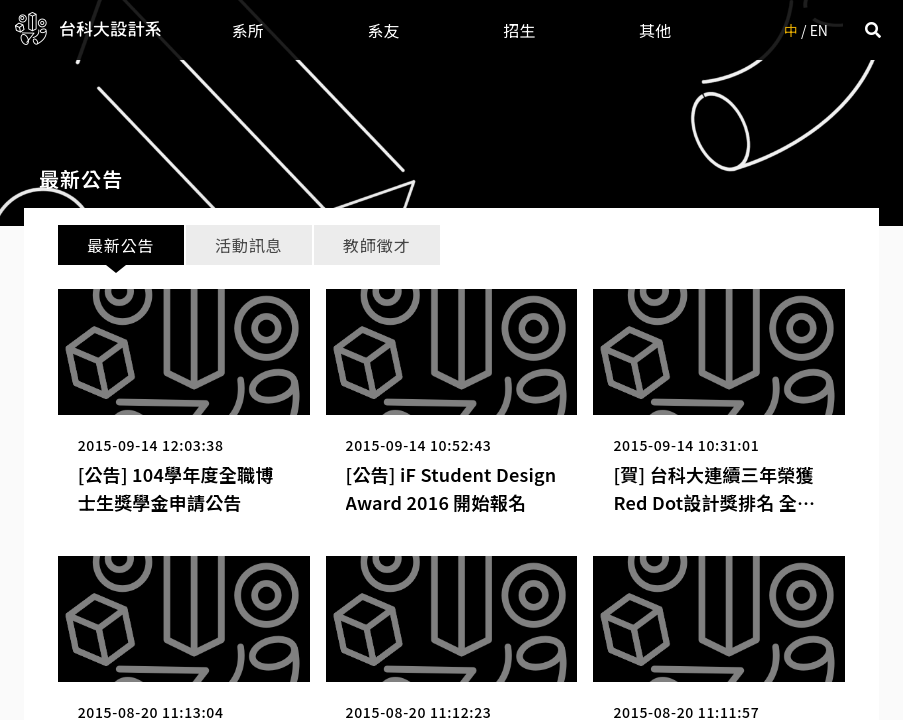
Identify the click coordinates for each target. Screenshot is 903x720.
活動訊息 (248, 245)
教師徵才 (376, 245)
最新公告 (120, 245)
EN (819, 30)
